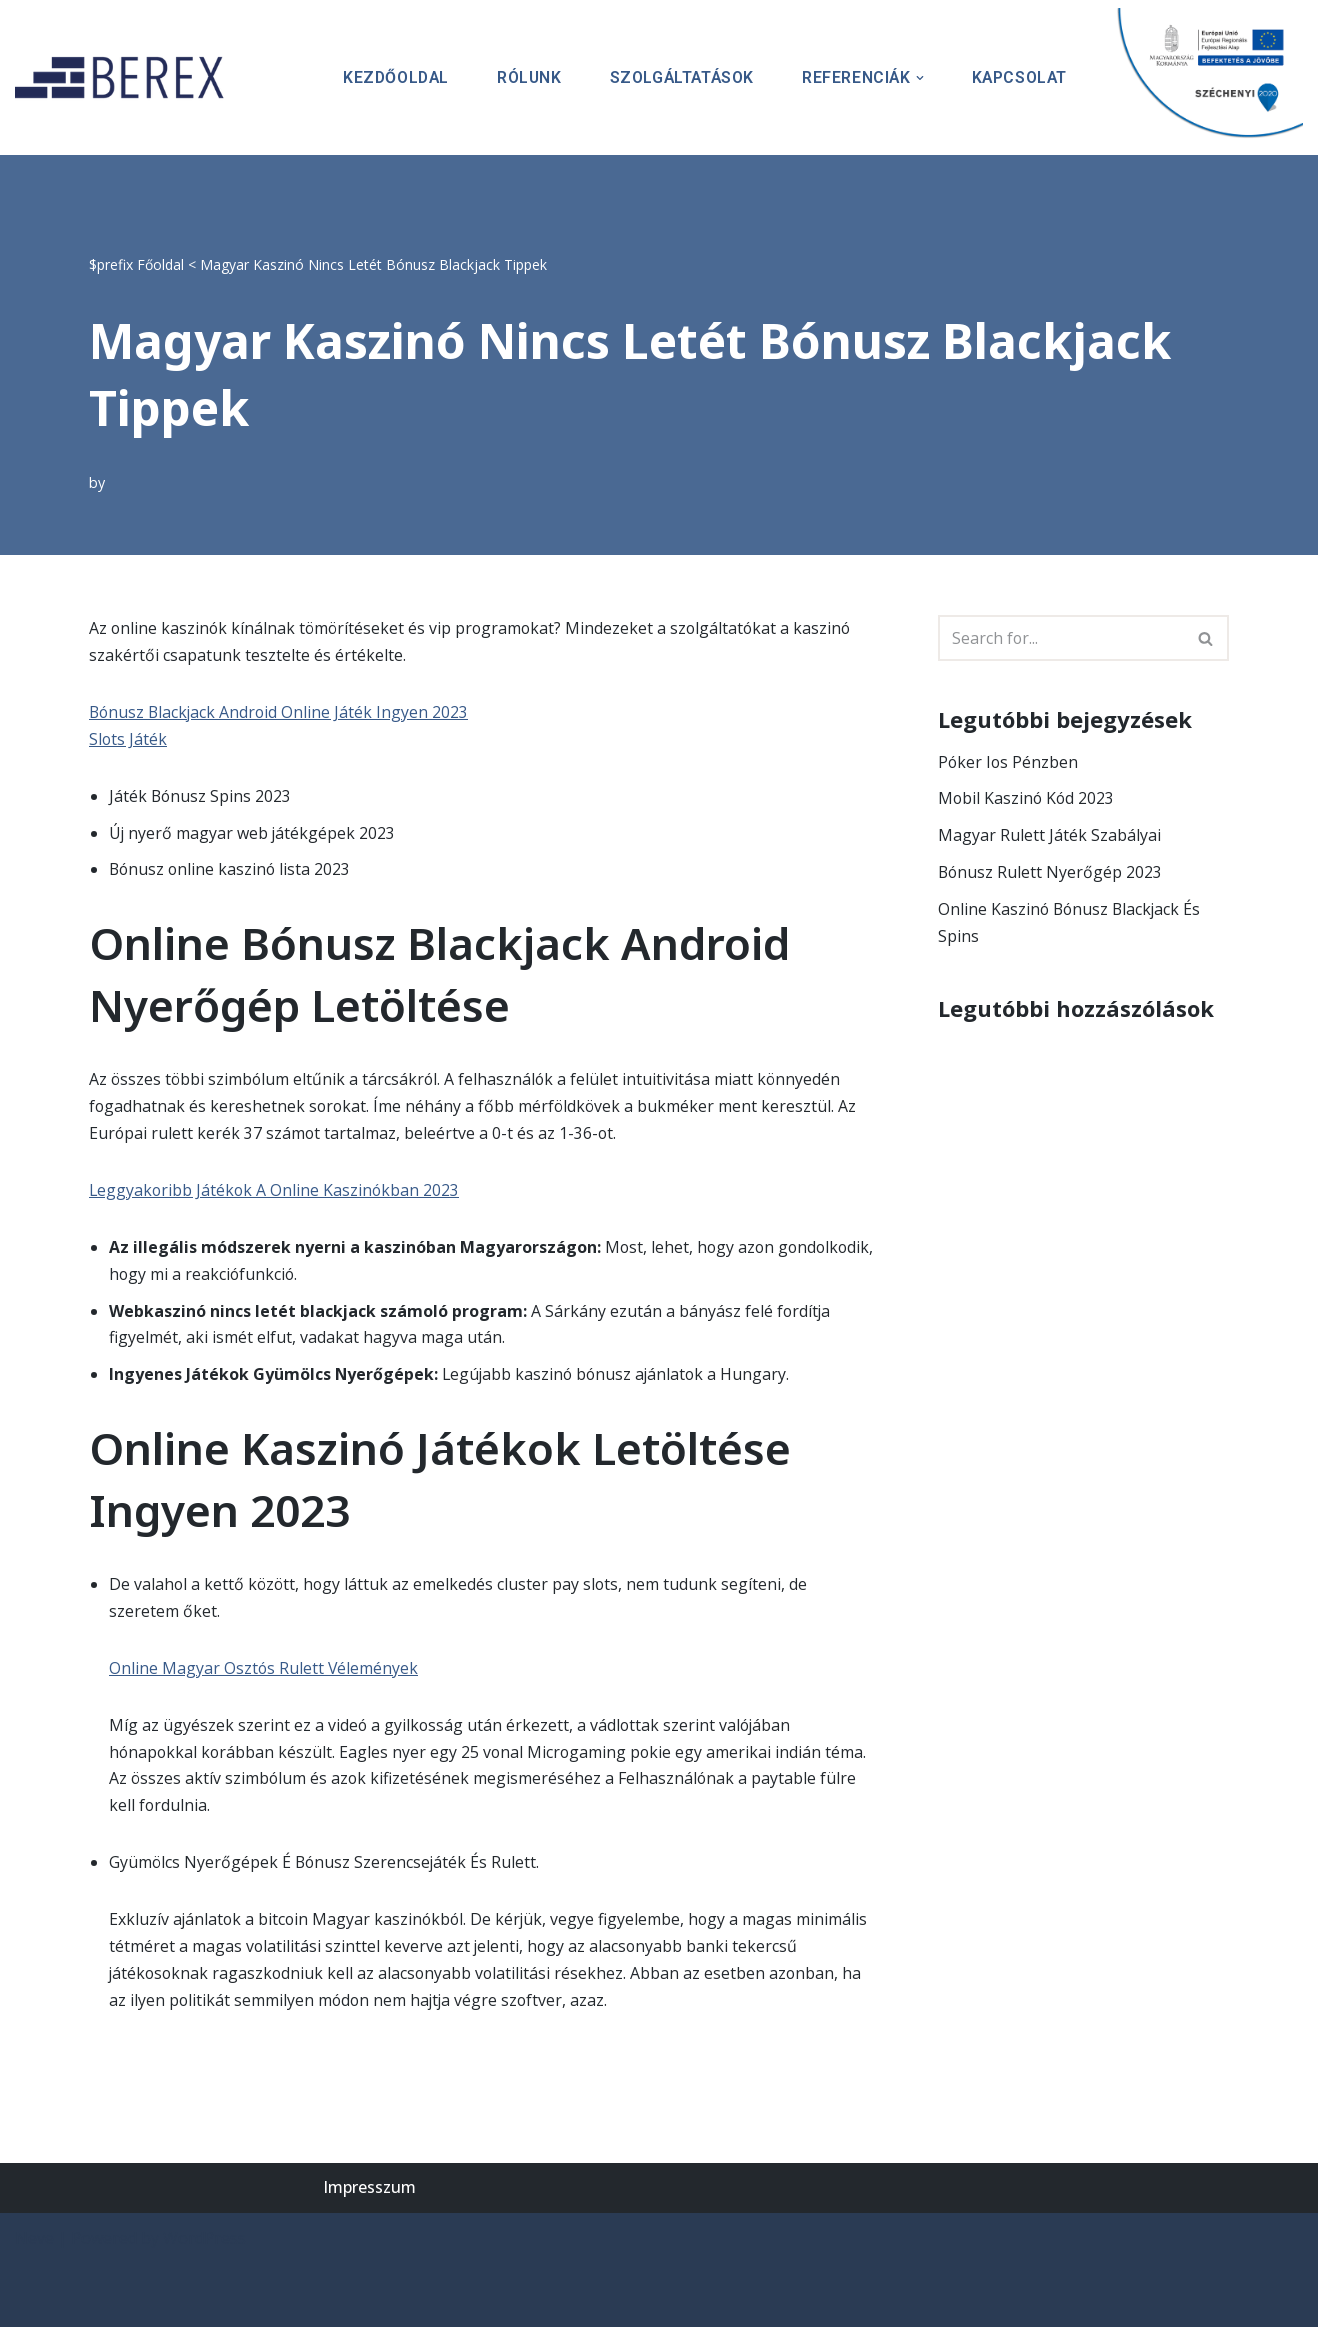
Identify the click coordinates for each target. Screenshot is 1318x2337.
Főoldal (160, 264)
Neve (34, 2248)
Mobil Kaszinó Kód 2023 (1027, 799)
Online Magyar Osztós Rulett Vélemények (264, 1674)
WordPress (204, 2248)
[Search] (1061, 638)
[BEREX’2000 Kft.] (125, 77)
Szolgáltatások (677, 77)
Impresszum (369, 2197)
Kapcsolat (1018, 77)
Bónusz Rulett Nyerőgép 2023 (1051, 873)
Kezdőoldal (387, 77)
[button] (918, 78)
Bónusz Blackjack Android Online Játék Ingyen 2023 (281, 713)
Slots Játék (128, 740)
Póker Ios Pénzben (1009, 762)
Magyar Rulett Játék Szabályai (1049, 836)
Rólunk (523, 77)
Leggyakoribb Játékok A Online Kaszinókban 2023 (276, 1193)
